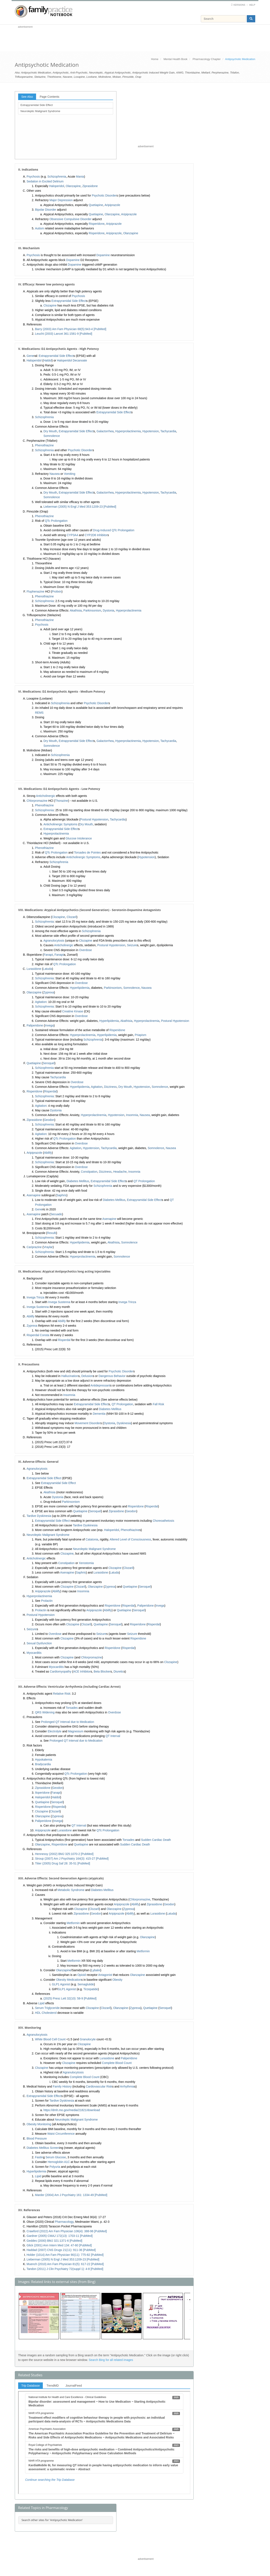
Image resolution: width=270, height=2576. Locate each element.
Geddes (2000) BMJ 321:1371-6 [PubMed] (54, 2240)
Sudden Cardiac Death (156, 1839)
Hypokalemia (43, 1759)
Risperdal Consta (38, 1335)
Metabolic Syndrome (71, 1890)
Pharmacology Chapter (207, 59)
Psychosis (33, 176)
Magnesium (75, 1731)
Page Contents (49, 96)
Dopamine (103, 255)
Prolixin (57, 591)
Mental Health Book (175, 59)
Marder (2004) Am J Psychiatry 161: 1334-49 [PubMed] (71, 2195)
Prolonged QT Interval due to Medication (67, 1722)
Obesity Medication (68, 1979)
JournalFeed (73, 2385)
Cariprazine (34, 1247)
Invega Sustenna (59, 1302)
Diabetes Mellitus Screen (43, 2147)
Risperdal (50, 1091)
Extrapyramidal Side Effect (36, 105)
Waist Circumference (60, 2133)
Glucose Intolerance (79, 838)
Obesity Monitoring (39, 2124)
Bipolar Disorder (45, 209)
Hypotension (150, 431)
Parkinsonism (92, 610)
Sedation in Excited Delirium (45, 181)
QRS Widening (45, 1712)
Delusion (87, 1376)
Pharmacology (64, 2221)
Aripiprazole (112, 205)
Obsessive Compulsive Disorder (70, 219)
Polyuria (54, 2166)
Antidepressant (100, 1385)
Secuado (56, 1214)
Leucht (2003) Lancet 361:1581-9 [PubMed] (63, 333)
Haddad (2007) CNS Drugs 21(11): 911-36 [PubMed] (61, 2250)
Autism (39, 228)
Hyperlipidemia (79, 987)
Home (154, 59)
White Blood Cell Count (50, 2039)
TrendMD (52, 2385)
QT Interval (112, 1736)
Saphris (61, 1195)
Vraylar (48, 1247)
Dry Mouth (50, 431)
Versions (239, 5)
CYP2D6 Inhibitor (96, 535)
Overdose (85, 950)
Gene (30, 355)
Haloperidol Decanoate (72, 360)
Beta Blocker (102, 1671)
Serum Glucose (56, 2157)
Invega (49, 1025)
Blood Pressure (37, 2138)
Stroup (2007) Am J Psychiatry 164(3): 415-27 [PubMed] (72, 1858)
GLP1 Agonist (61, 1984)
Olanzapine (73, 186)
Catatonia (92, 1539)
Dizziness (110, 1086)
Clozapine (50, 305)
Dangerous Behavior (112, 1376)
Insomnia (132, 1115)
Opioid (81, 1974)
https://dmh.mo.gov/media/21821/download (71, 2110)
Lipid (41, 2003)
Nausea (54, 473)
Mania (80, 176)
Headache (120, 1171)
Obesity (117, 1979)
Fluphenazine (35, 591)
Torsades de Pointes (87, 852)
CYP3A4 (72, 535)
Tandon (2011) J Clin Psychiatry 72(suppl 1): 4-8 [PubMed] (65, 2269)
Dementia (99, 1413)
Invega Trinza (35, 1297)
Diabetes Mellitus (77, 1181)
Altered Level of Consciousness (130, 1539)
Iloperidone (42, 1792)
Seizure (132, 945)
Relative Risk (61, 1693)
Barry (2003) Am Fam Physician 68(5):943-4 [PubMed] (70, 329)
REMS (39, 712)
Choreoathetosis (163, 1520)
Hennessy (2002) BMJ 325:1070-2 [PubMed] (64, 1854)
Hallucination (69, 1376)
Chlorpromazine (37, 800)
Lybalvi (95, 1970)
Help (252, 5)
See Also (27, 96)
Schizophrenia (56, 176)
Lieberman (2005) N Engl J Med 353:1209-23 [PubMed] (79, 506)
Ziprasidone (90, 186)
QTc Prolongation (56, 520)
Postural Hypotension (94, 819)
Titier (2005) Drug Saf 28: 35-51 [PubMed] (62, 1863)
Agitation (40, 1002)
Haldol (47, 360)
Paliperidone (35, 1025)
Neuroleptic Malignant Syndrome (40, 111)
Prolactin (47, 1600)
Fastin (39, 2157)
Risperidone (97, 223)
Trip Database (30, 2385)
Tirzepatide (90, 1989)
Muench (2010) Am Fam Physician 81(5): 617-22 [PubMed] (65, 2264)
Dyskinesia (124, 1423)
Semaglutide (85, 1984)
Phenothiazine (44, 445)
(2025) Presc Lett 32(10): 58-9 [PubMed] (69, 1998)
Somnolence (51, 436)
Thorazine (61, 800)
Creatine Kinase (72, 1011)
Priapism (140, 1035)
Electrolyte (54, 1731)
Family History (62, 2086)
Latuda (47, 968)
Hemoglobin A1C (59, 2162)
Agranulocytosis (53, 940)
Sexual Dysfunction (39, 1643)
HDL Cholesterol (46, 2012)
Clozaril (72, 917)
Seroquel (48, 1063)
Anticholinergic (45, 796)
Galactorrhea (105, 431)
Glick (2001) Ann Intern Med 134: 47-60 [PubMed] (59, 2245)
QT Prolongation (144, 1181)
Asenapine (33, 1195)
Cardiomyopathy (60, 1671)
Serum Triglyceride (47, 2008)
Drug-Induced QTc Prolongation (113, 530)
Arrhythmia (127, 2086)
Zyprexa (48, 992)
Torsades (72, 1707)
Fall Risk (158, 1404)
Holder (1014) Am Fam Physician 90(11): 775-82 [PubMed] (65, 2254)
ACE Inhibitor (81, 1671)
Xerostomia (86, 1563)
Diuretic (118, 1671)
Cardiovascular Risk (99, 2086)
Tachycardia (168, 431)
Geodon (49, 1119)
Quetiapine (96, 205)
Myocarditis (34, 1652)
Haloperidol (56, 186)
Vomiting (69, 473)
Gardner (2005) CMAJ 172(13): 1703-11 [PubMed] (60, 2235)
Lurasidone (34, 968)
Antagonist (105, 1974)
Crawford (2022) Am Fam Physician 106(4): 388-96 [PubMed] (67, 2231)
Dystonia (108, 610)
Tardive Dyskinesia (39, 1515)
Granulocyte (88, 2039)
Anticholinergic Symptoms (60, 824)
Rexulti (51, 1233)
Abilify (48, 1152)
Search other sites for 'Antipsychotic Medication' (52, 2520)
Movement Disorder (87, 1423)
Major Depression (61, 200)
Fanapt (48, 954)
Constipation (89, 1171)
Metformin (73, 1923)
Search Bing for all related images (111, 2360)
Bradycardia (43, 1764)
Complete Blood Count (117, 2063)
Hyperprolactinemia (128, 431)
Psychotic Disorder (104, 195)
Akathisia (76, 610)
